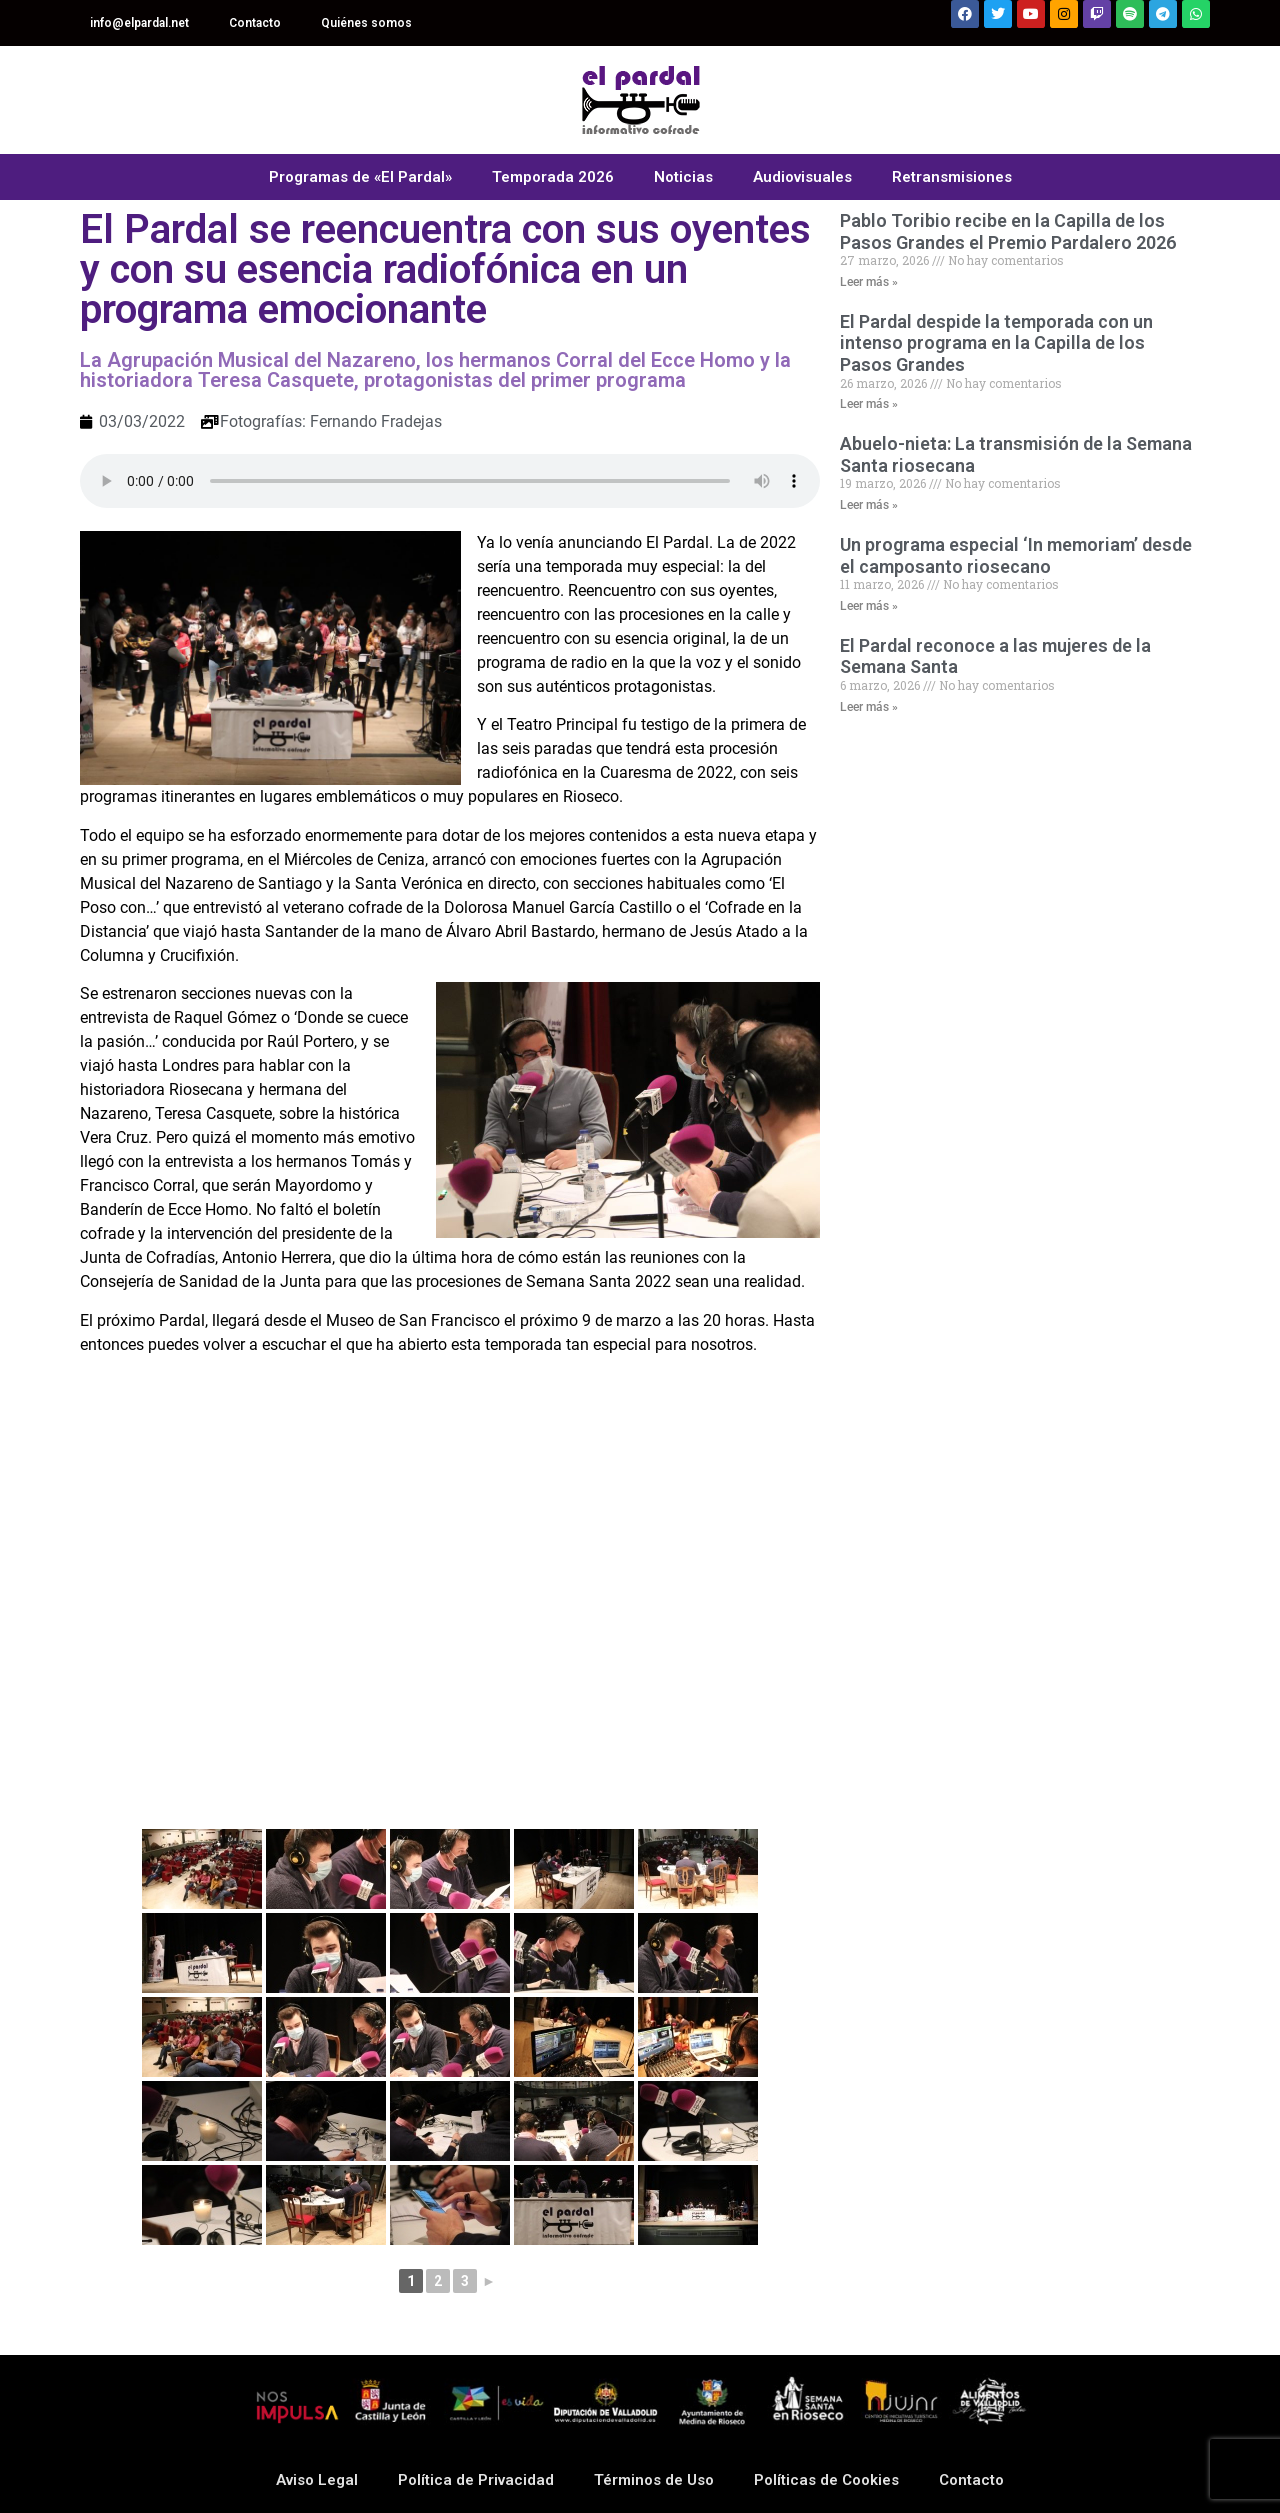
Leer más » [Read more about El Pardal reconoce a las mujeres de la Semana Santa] (869, 707)
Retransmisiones (952, 177)
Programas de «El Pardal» (360, 177)
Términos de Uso (654, 2480)
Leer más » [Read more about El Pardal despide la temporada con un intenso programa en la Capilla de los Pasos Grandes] (869, 404)
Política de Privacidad (476, 2480)
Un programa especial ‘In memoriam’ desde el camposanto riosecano (1016, 555)
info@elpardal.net (139, 23)
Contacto (255, 23)
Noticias (683, 177)
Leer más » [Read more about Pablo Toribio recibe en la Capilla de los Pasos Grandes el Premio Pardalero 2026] (869, 282)
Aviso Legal (317, 2480)
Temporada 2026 (553, 177)
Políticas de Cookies (826, 2480)
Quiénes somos (366, 23)
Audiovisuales (802, 177)
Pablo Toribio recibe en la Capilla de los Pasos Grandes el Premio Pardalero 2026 (1008, 231)
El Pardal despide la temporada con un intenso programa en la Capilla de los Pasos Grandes (996, 343)
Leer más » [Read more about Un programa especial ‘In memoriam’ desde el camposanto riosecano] (869, 606)
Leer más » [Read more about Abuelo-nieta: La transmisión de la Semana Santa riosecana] (869, 505)
